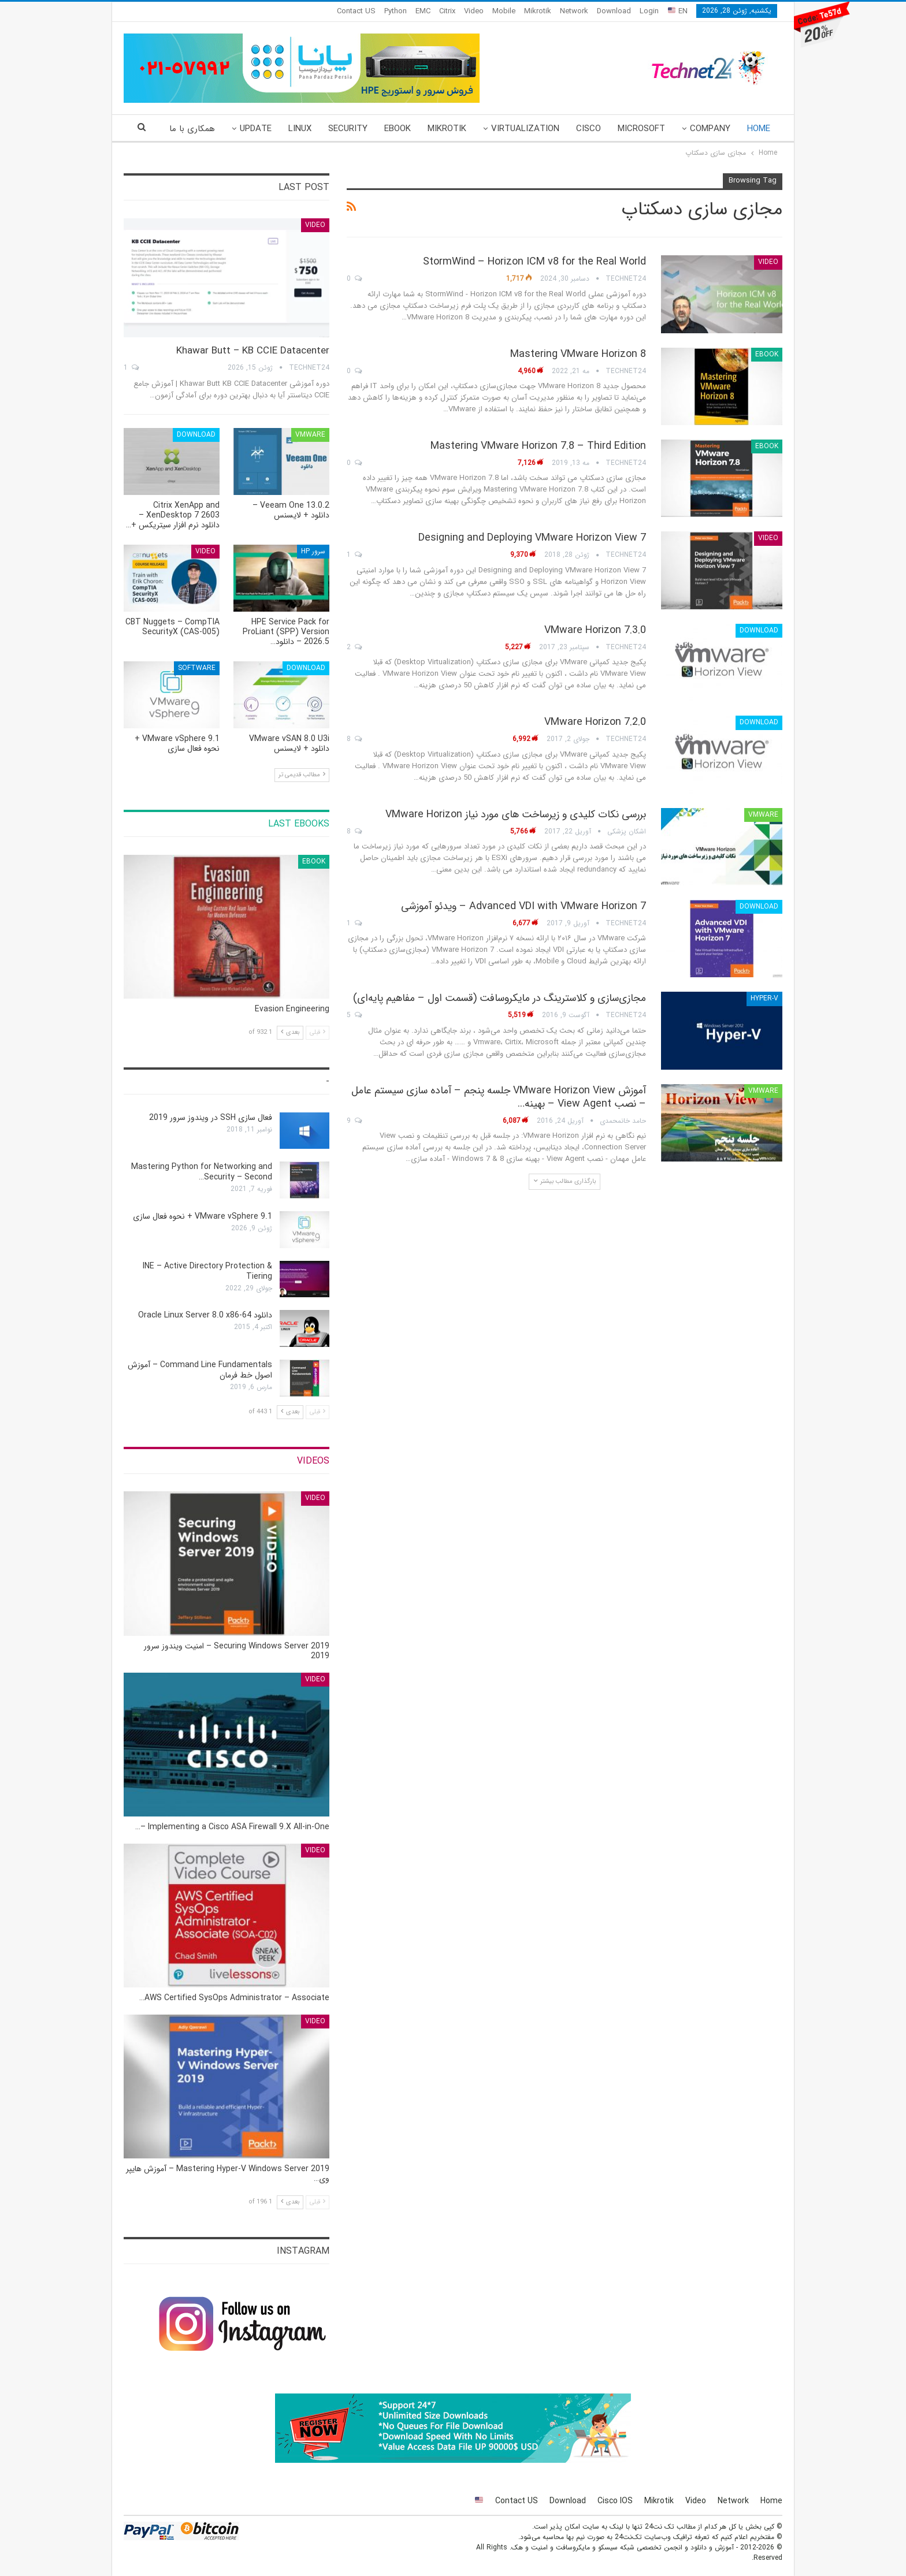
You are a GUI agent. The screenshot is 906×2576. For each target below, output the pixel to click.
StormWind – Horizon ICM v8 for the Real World (534, 262)
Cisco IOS (615, 2501)
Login (649, 11)
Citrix (447, 11)
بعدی (290, 1032)
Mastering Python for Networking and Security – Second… (201, 1171)
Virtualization (525, 129)
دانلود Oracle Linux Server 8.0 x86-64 (205, 1315)
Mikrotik (537, 11)
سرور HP (313, 551)
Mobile (503, 11)
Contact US (356, 11)
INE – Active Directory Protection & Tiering (207, 1271)
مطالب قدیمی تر (302, 775)
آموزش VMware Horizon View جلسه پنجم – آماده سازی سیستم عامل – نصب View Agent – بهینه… (498, 1097)
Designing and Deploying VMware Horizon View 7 (532, 538)
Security (347, 129)
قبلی (317, 1032)
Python (395, 11)
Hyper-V (764, 998)
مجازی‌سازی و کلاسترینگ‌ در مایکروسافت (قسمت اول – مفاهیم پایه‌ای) (499, 998)
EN (678, 11)
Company (710, 129)
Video (474, 11)
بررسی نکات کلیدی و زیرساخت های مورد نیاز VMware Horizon (515, 814)
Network (574, 11)
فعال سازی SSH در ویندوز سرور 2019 (210, 1117)
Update (256, 129)
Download (614, 11)
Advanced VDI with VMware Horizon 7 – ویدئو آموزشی (523, 906)
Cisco (588, 129)
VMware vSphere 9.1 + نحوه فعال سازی (202, 1216)
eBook (397, 129)
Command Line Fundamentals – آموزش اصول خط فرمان (200, 1370)
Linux (299, 129)
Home (758, 129)
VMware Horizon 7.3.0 (595, 630)
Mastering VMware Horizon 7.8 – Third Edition (538, 446)
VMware (763, 814)
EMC (422, 11)
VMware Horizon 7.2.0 (595, 722)
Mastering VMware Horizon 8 (578, 354)
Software (197, 667)
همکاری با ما (192, 129)
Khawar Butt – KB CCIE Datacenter (252, 351)
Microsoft (641, 129)
